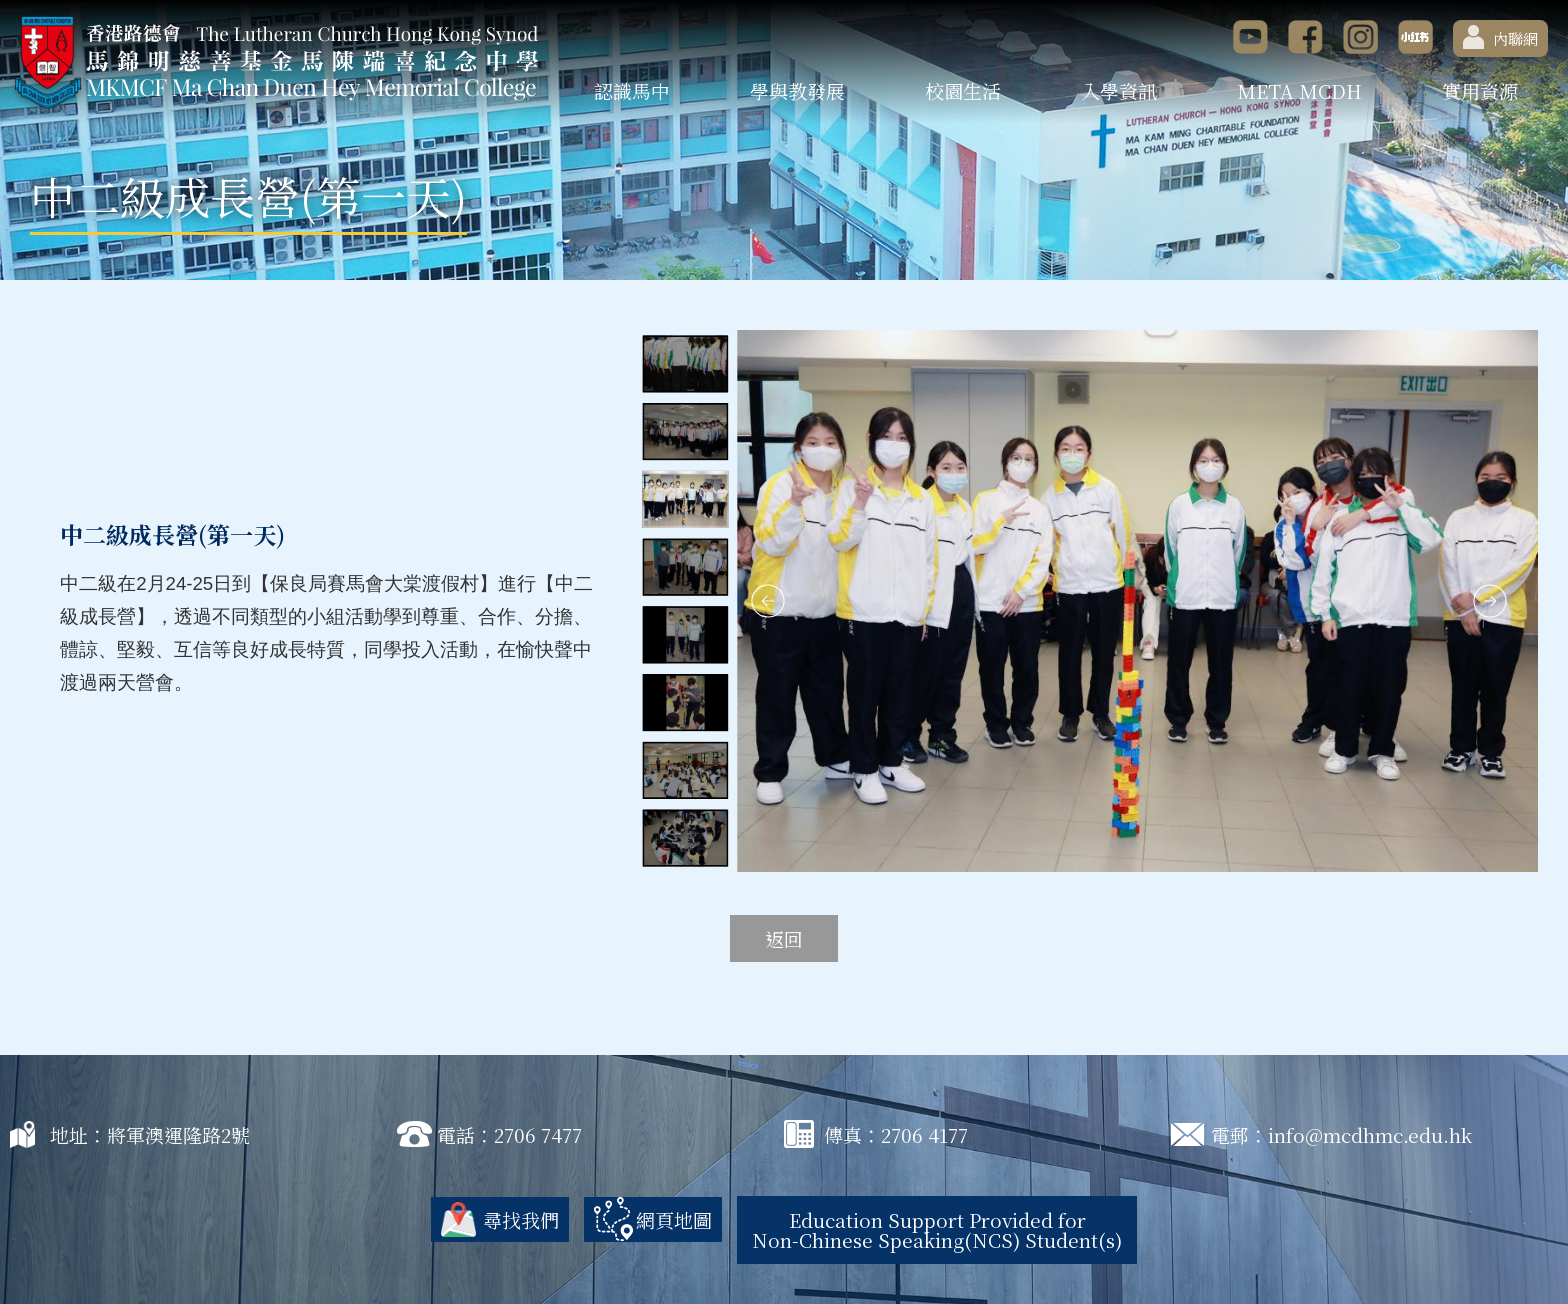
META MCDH (1299, 90)
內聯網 (1500, 37)
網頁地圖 (674, 1219)
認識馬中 (632, 90)
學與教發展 (797, 90)
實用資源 (1480, 90)
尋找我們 (521, 1219)
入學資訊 (1119, 90)
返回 (784, 938)
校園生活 (963, 90)
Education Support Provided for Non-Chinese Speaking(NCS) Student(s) (937, 1229)
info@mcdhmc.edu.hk (1370, 1134)
